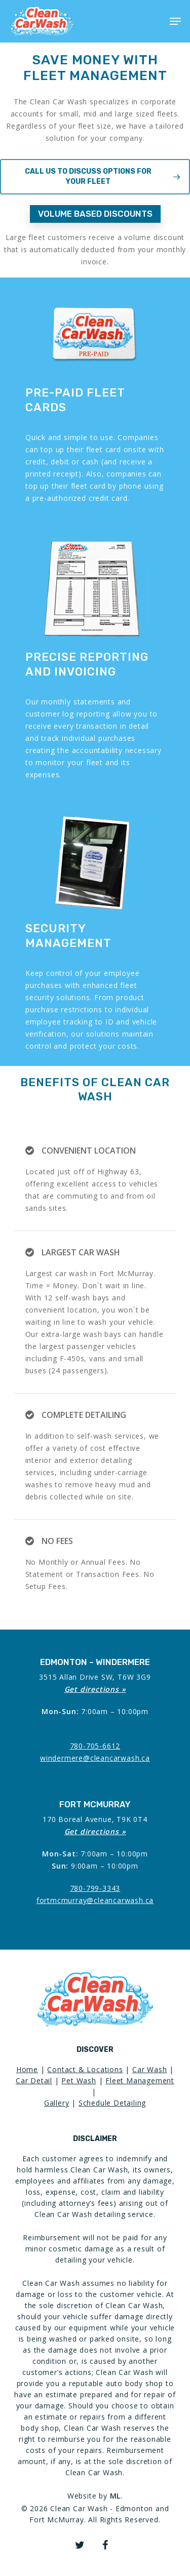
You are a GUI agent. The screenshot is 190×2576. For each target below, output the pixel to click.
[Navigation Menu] (175, 21)
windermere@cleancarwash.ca (95, 1758)
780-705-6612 (95, 1746)
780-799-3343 (95, 1888)
